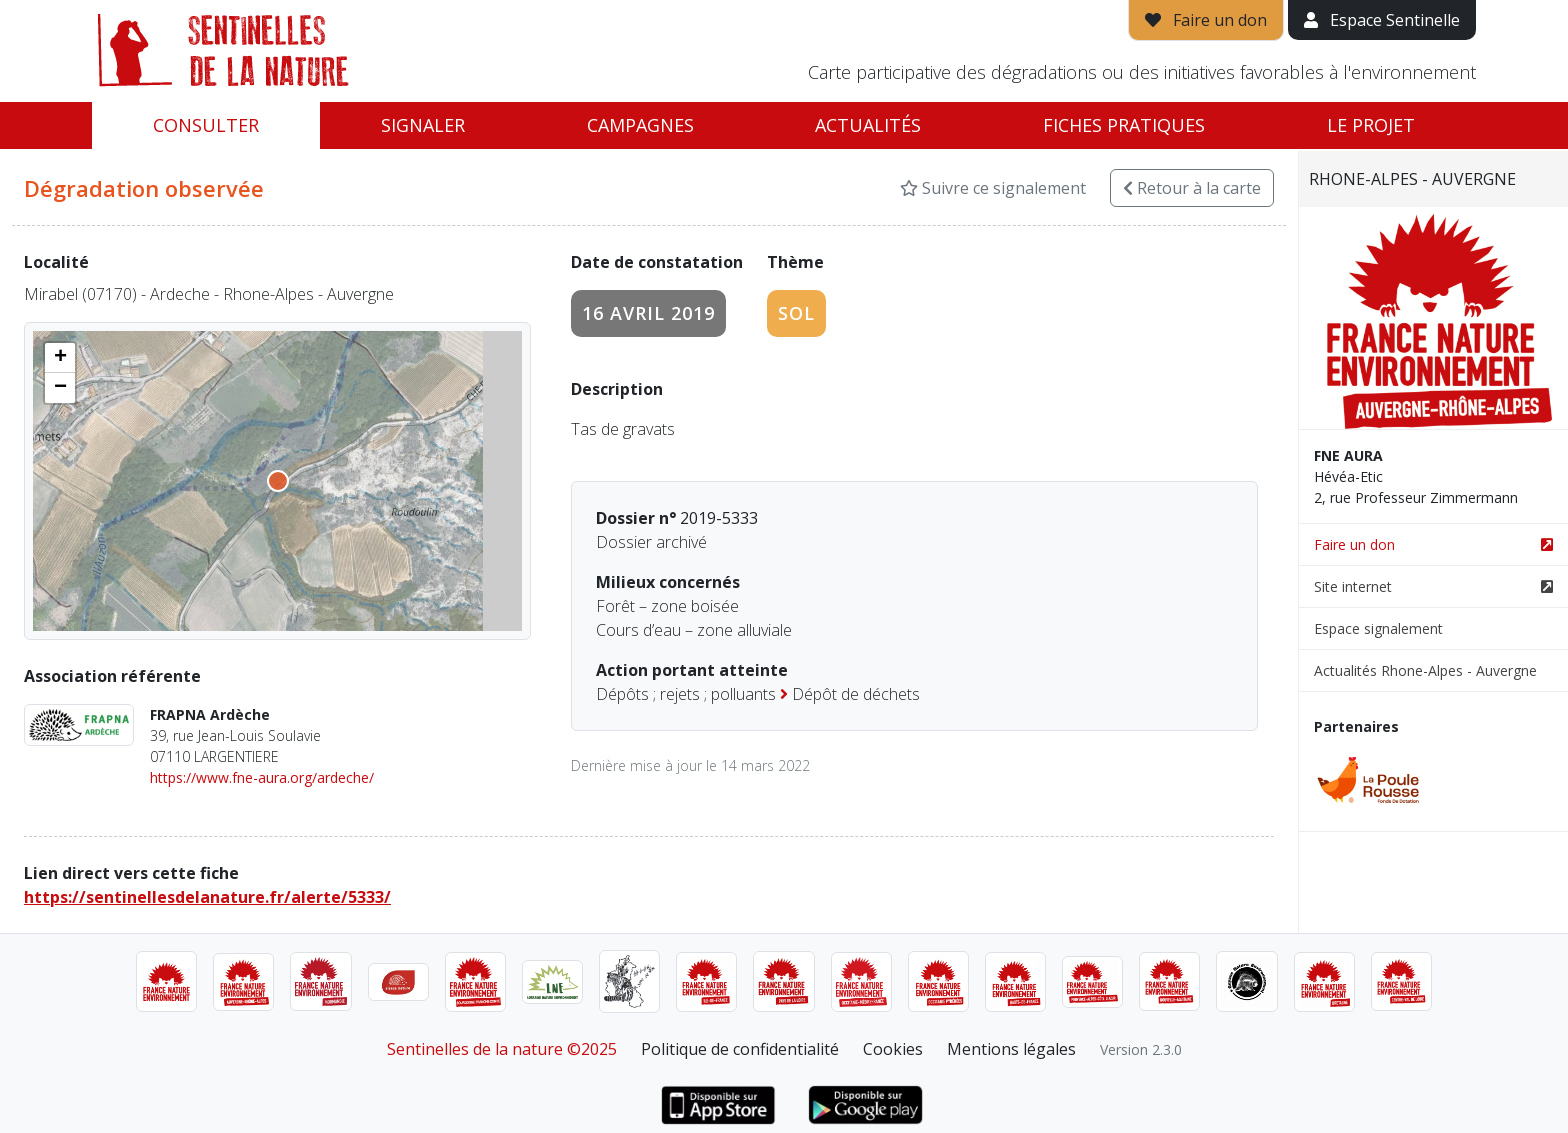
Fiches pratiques (1124, 125)
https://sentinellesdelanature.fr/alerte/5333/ (207, 897)
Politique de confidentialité (740, 1049)
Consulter (206, 125)
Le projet (1371, 125)
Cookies (893, 1049)
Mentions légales (1011, 1049)
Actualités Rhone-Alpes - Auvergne (1425, 670)
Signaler (423, 125)
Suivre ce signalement (993, 188)
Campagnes (640, 125)
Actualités (868, 125)
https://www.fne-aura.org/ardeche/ (262, 777)
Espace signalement (1378, 628)
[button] (60, 358)
